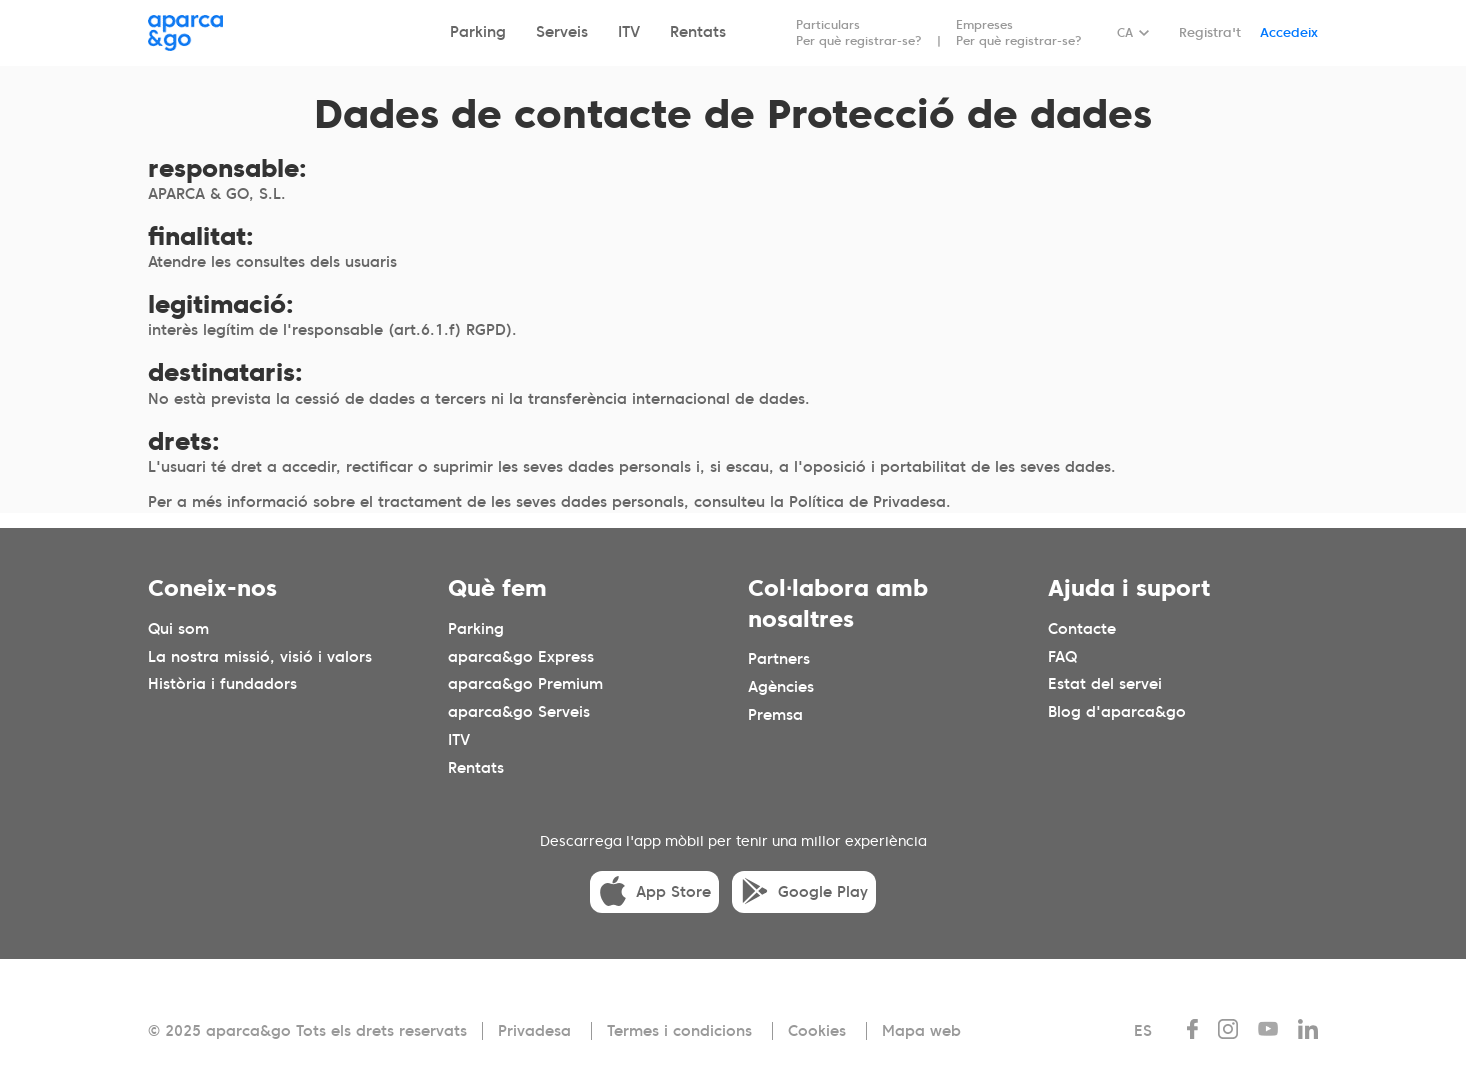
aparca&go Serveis (519, 712)
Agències (781, 687)
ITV (629, 32)
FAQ (1062, 656)
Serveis (562, 32)
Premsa (775, 715)
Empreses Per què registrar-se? (1019, 32)
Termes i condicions (679, 1031)
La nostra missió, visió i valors (260, 656)
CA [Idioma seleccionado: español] (1125, 32)
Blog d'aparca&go (1117, 712)
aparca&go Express (521, 656)
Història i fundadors (222, 684)
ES (1143, 1031)
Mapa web (921, 1031)
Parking (478, 32)
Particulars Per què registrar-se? (859, 32)
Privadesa (534, 1031)
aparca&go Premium (525, 684)
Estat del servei (1105, 684)
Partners (779, 659)
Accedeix (1289, 32)
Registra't (1210, 32)
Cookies (817, 1031)
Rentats (698, 32)
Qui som (178, 628)
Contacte (1082, 628)
